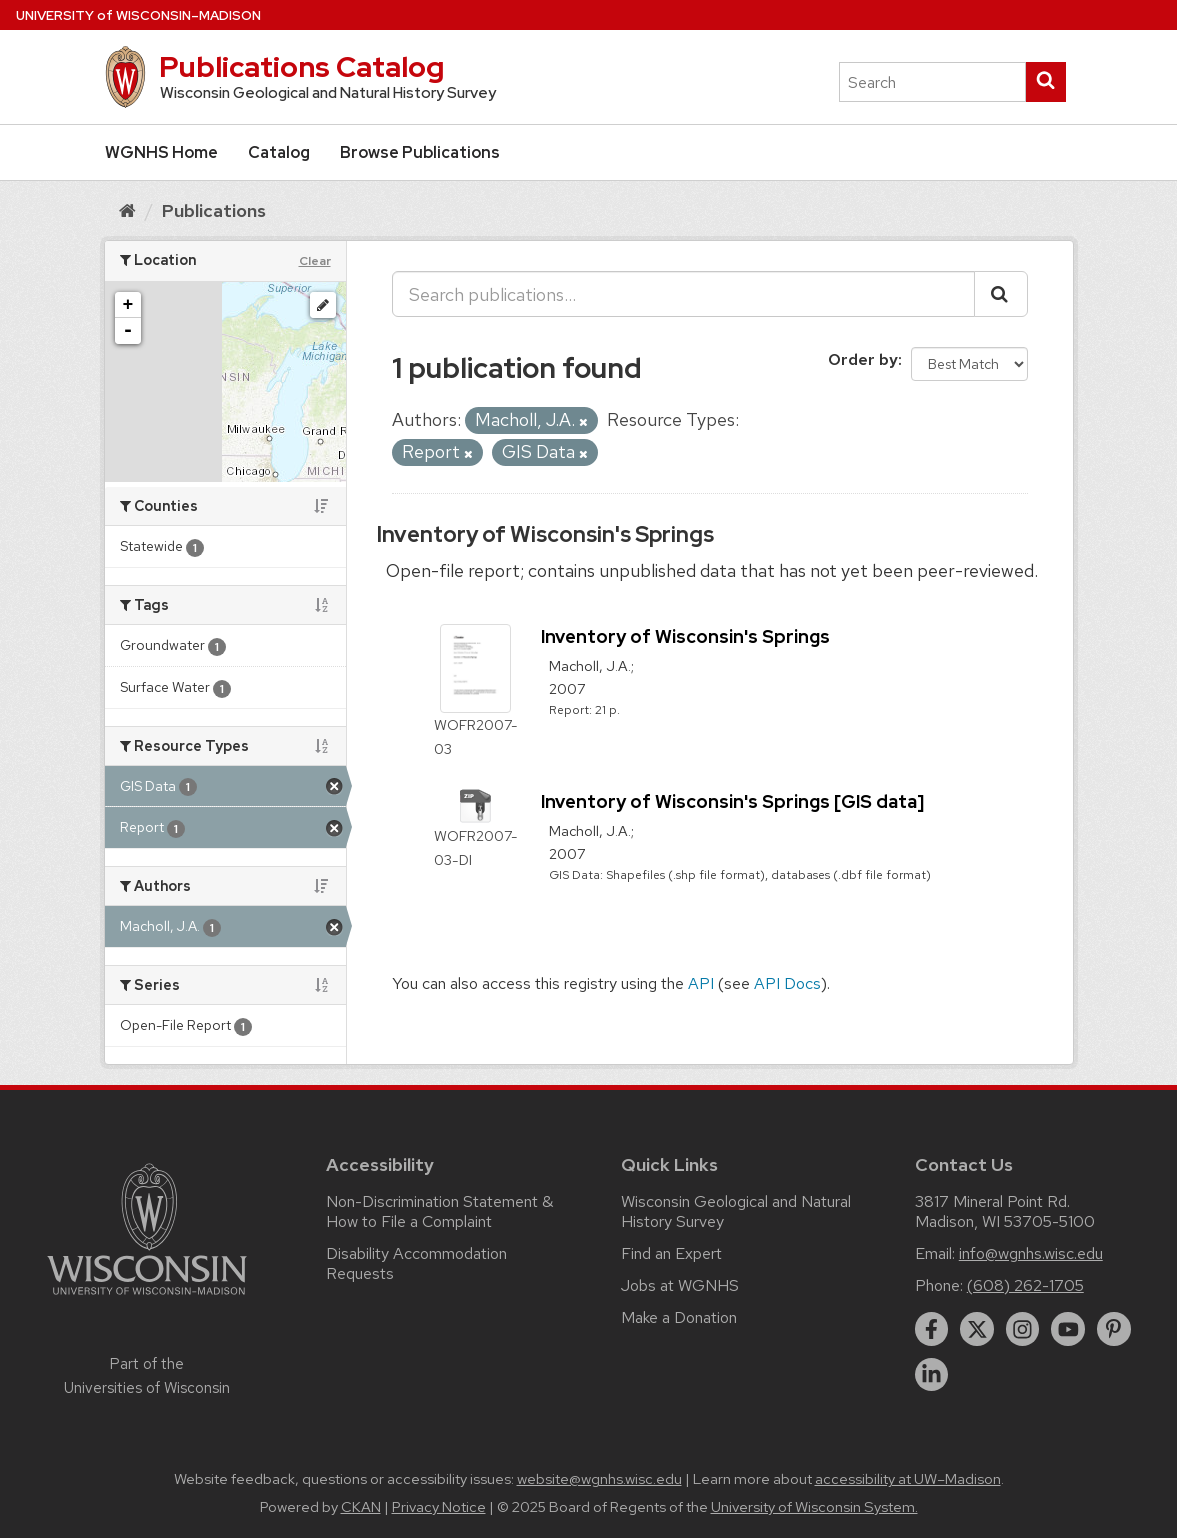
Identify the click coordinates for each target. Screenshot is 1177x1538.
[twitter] (977, 1329)
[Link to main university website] (147, 1298)
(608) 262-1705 (1025, 1285)
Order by (863, 359)
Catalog (279, 152)
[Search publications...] (683, 294)
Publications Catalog (301, 67)
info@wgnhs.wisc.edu (1031, 1253)
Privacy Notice (439, 1507)
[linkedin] (932, 1375)
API (701, 983)
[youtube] (1068, 1329)
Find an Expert (671, 1253)
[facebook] (932, 1329)
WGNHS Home (161, 152)
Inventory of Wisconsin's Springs (545, 534)
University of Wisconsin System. (814, 1507)
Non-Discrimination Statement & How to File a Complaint (439, 1211)
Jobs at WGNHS (680, 1285)
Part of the (147, 1376)
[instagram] (1023, 1329)
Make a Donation (679, 1317)
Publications (214, 210)
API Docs (787, 983)
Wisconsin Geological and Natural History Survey (736, 1211)
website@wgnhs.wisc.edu (599, 1479)
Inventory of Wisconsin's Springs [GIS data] (732, 801)
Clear (315, 261)
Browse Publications (420, 152)
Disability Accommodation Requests (416, 1263)
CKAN (361, 1507)
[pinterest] (1114, 1329)
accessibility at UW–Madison (908, 1479)
